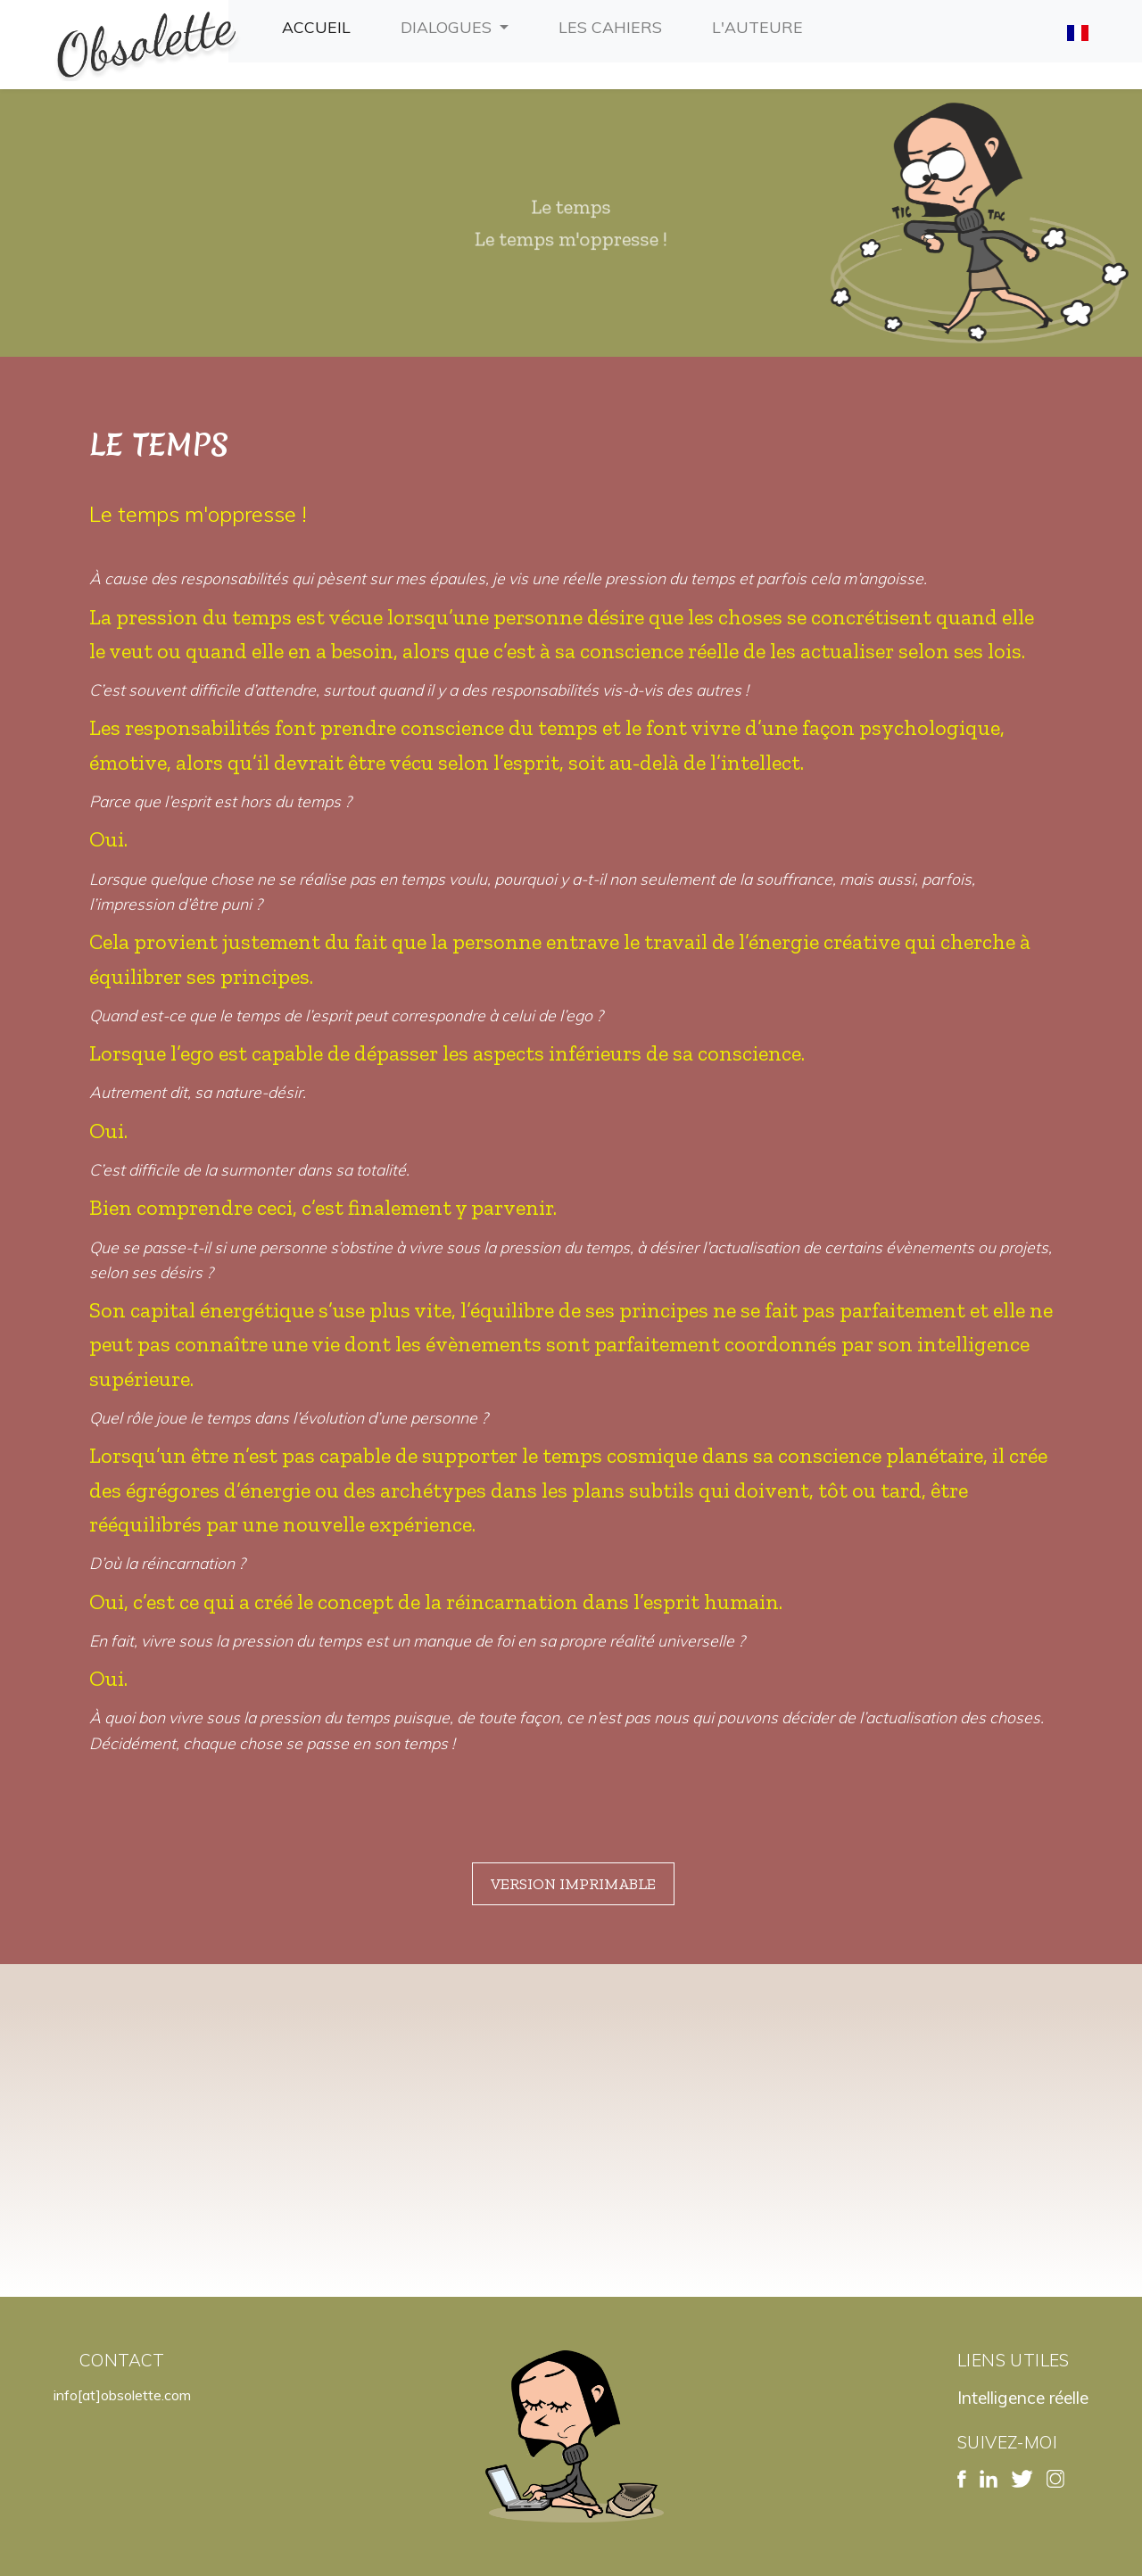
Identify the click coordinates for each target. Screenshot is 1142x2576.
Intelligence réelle (1022, 2397)
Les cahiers (614, 25)
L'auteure (761, 25)
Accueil (320, 25)
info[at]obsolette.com (122, 2395)
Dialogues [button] (448, 27)
